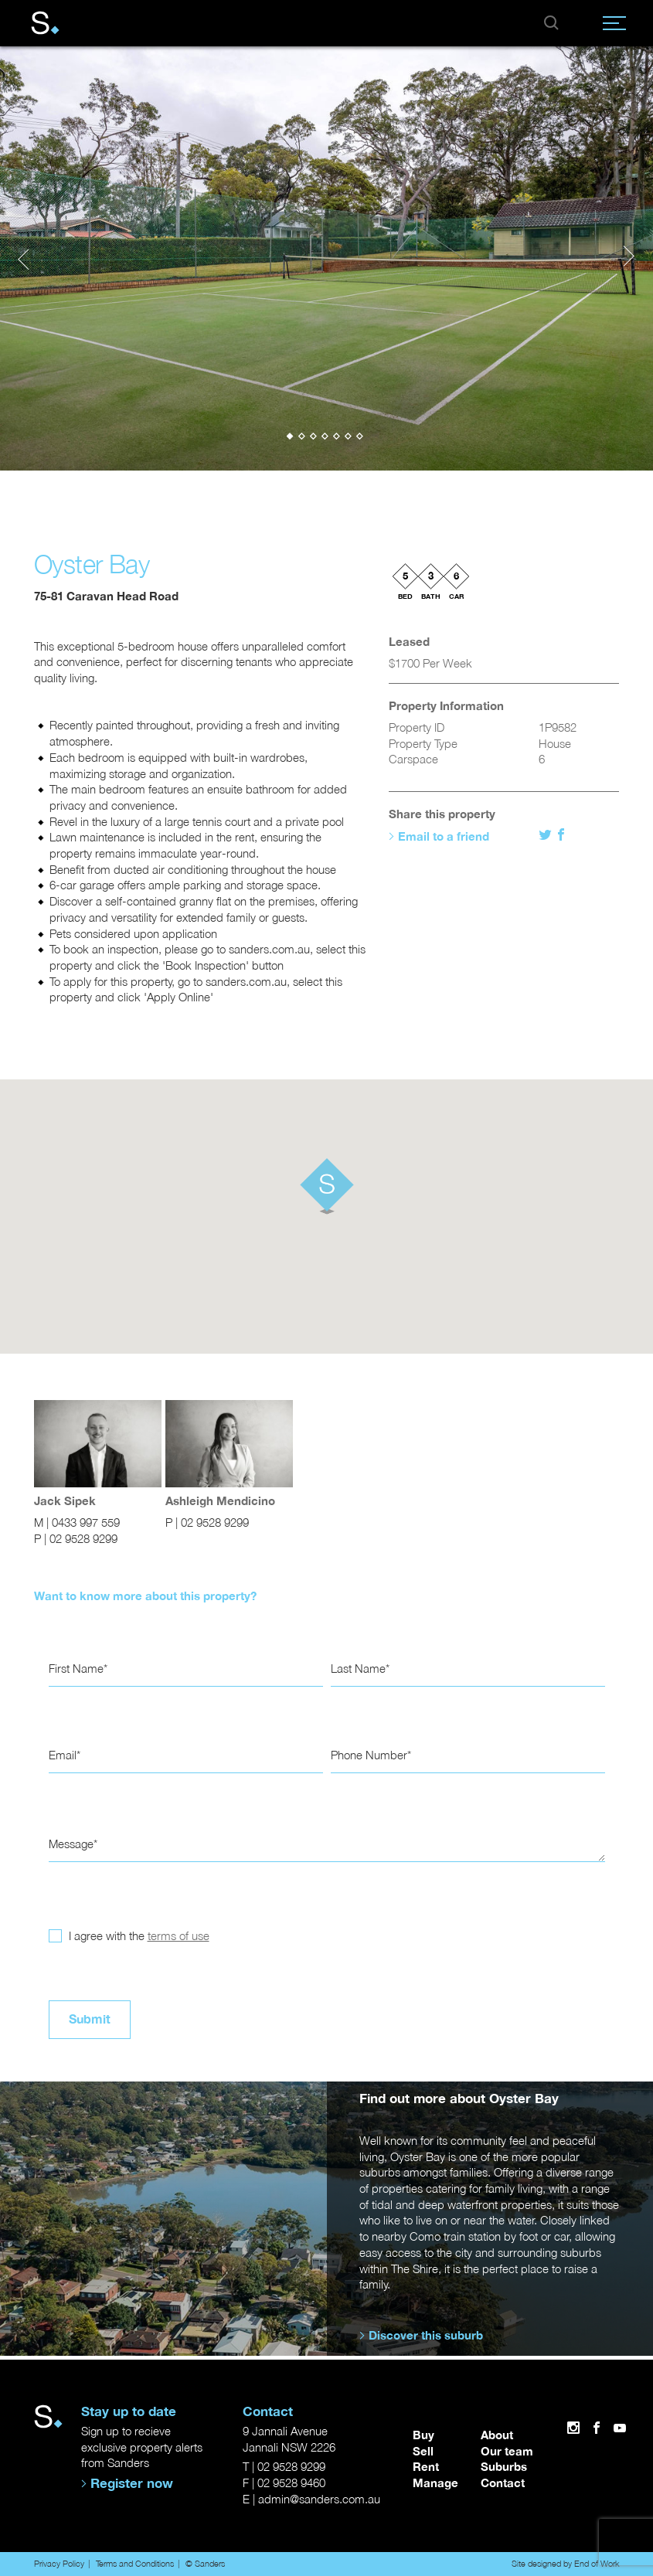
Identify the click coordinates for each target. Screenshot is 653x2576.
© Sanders (205, 2563)
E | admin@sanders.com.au (311, 2499)
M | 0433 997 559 (77, 1522)
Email (63, 1755)
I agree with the (137, 1935)
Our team (507, 2451)
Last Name (358, 1668)
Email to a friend (443, 836)
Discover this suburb (426, 2336)
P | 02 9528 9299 (75, 1538)
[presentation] (23, 256)
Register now (131, 2483)
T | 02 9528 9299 (284, 2466)
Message (71, 1843)
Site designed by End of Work (566, 2563)
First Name (76, 1668)
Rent (426, 2466)
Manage (435, 2482)
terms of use (178, 1935)
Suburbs (504, 2466)
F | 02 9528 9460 (284, 2482)
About (497, 2435)
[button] (292, 436)
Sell (423, 2451)
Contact (503, 2482)
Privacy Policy (59, 2563)
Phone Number (369, 1755)
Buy (423, 2435)
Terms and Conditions (135, 2563)
